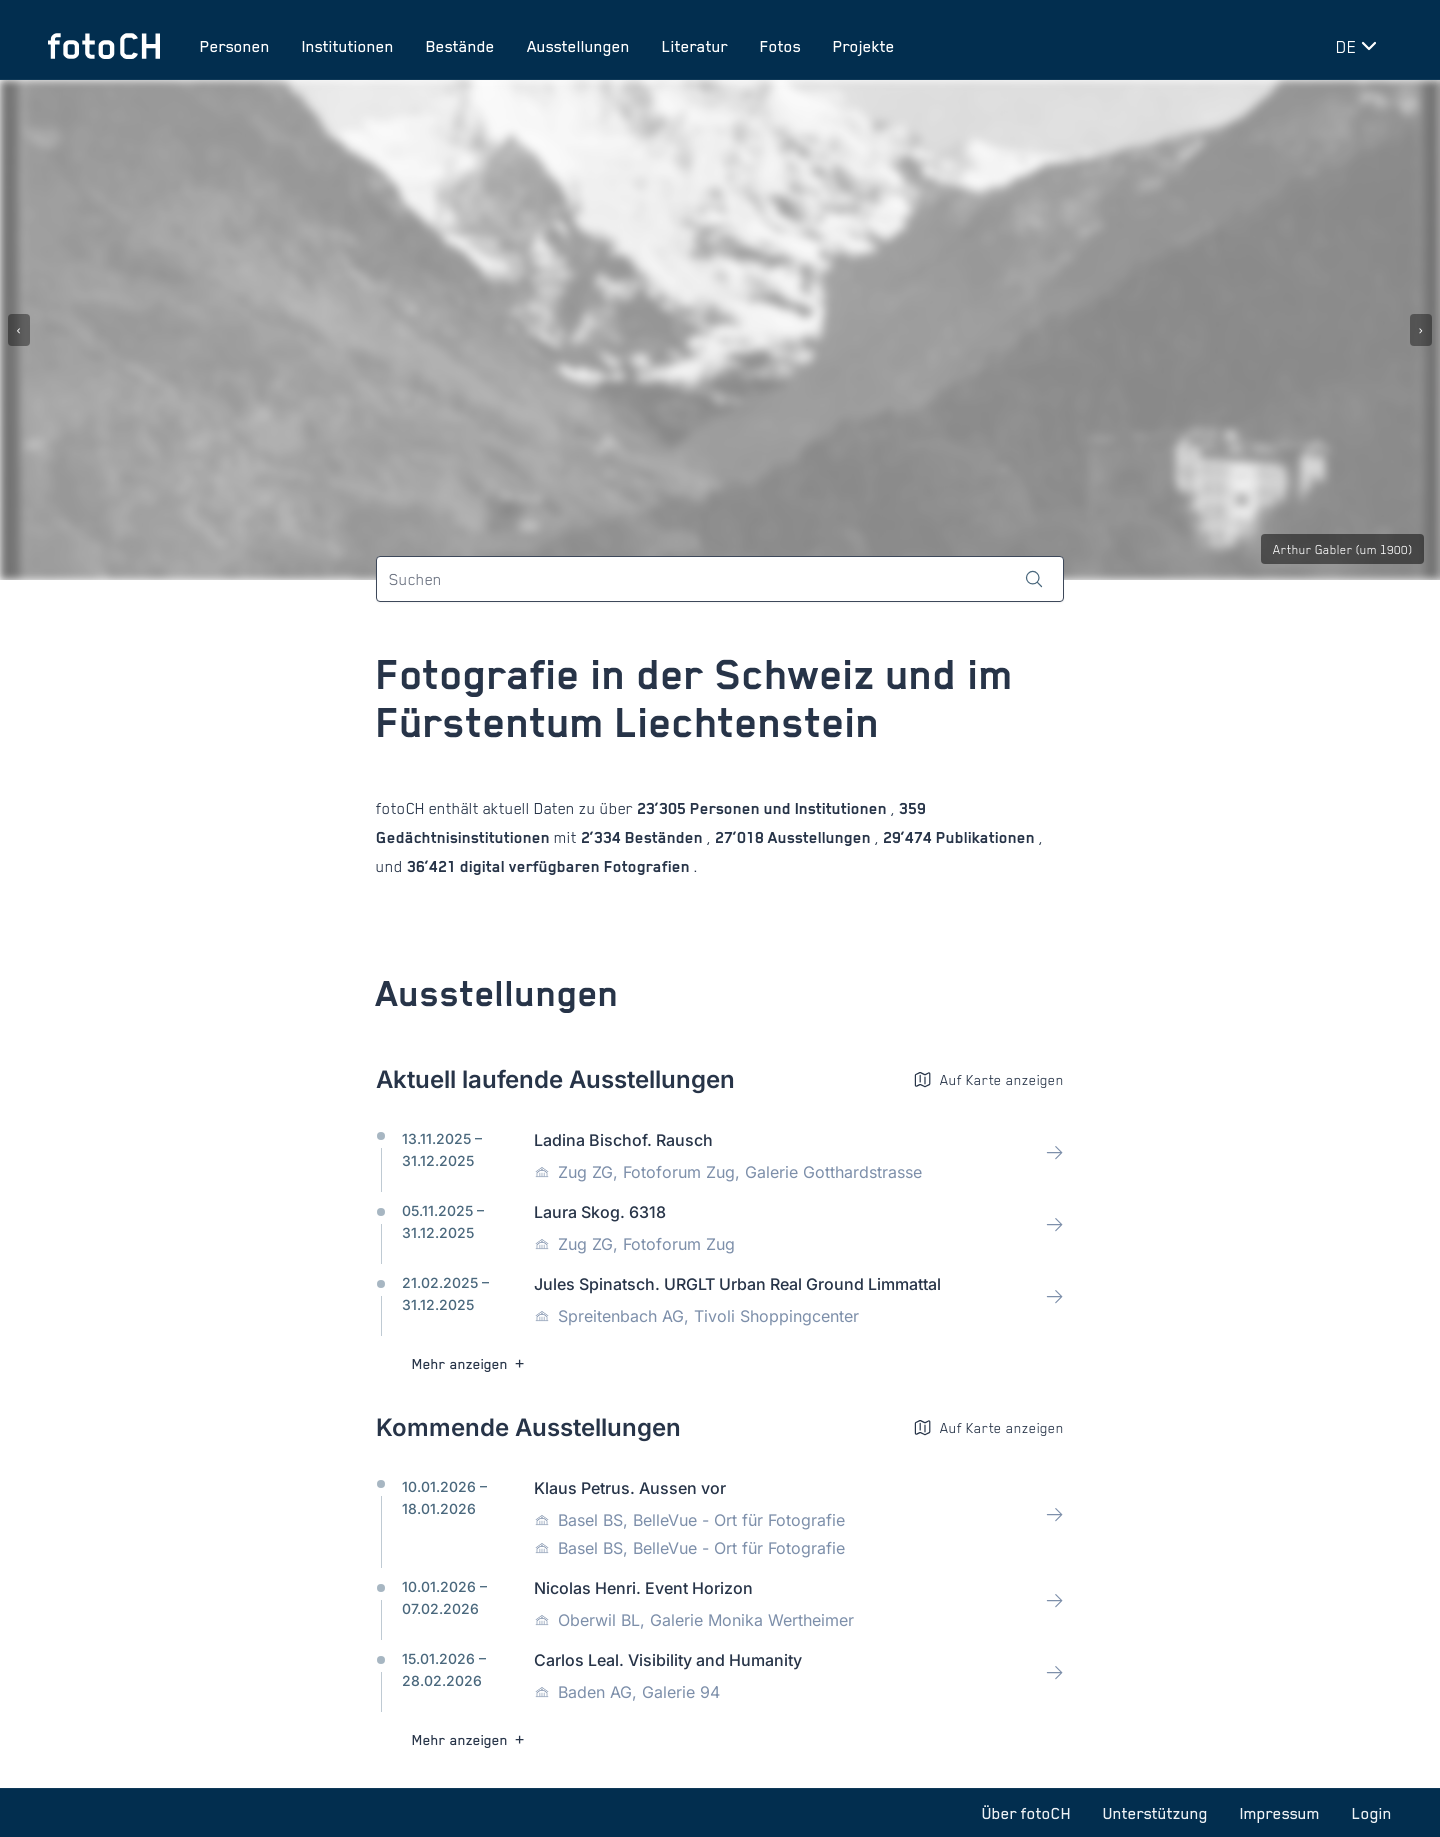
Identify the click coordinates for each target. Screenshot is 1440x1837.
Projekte (864, 46)
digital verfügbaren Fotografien (575, 866)
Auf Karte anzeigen (988, 1079)
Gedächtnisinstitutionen (465, 837)
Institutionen (348, 46)
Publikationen (985, 837)
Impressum (1280, 1813)
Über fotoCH (1026, 1813)
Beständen (664, 837)
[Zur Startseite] (104, 46)
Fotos (780, 46)
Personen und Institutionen (788, 808)
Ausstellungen (578, 46)
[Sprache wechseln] (1360, 46)
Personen (235, 46)
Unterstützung (1155, 1813)
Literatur (695, 46)
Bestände (460, 46)
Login (1372, 1813)
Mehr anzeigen (470, 1363)
